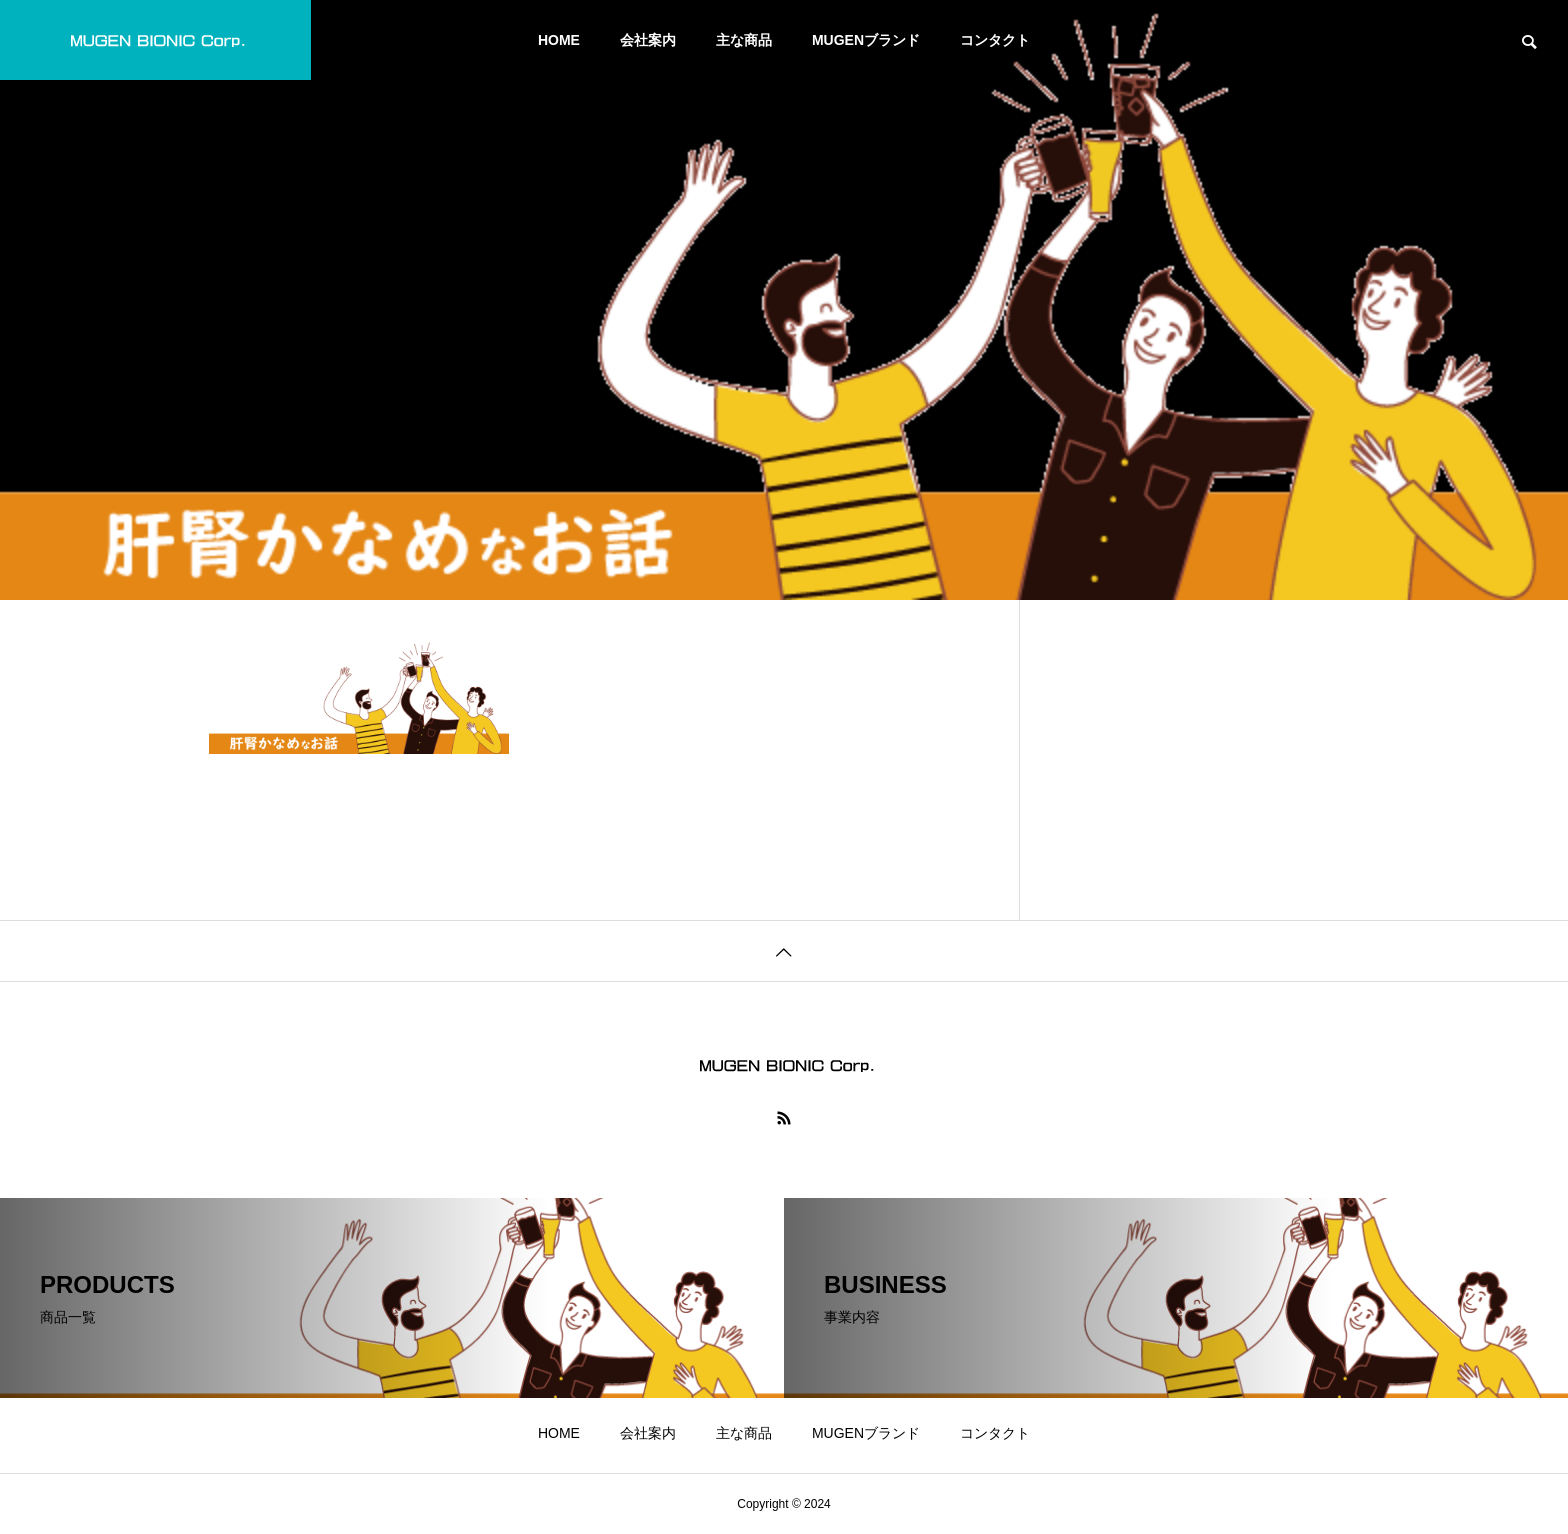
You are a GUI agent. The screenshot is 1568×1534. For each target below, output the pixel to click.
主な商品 (744, 40)
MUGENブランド (866, 40)
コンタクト (995, 40)
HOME (559, 40)
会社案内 (648, 40)
